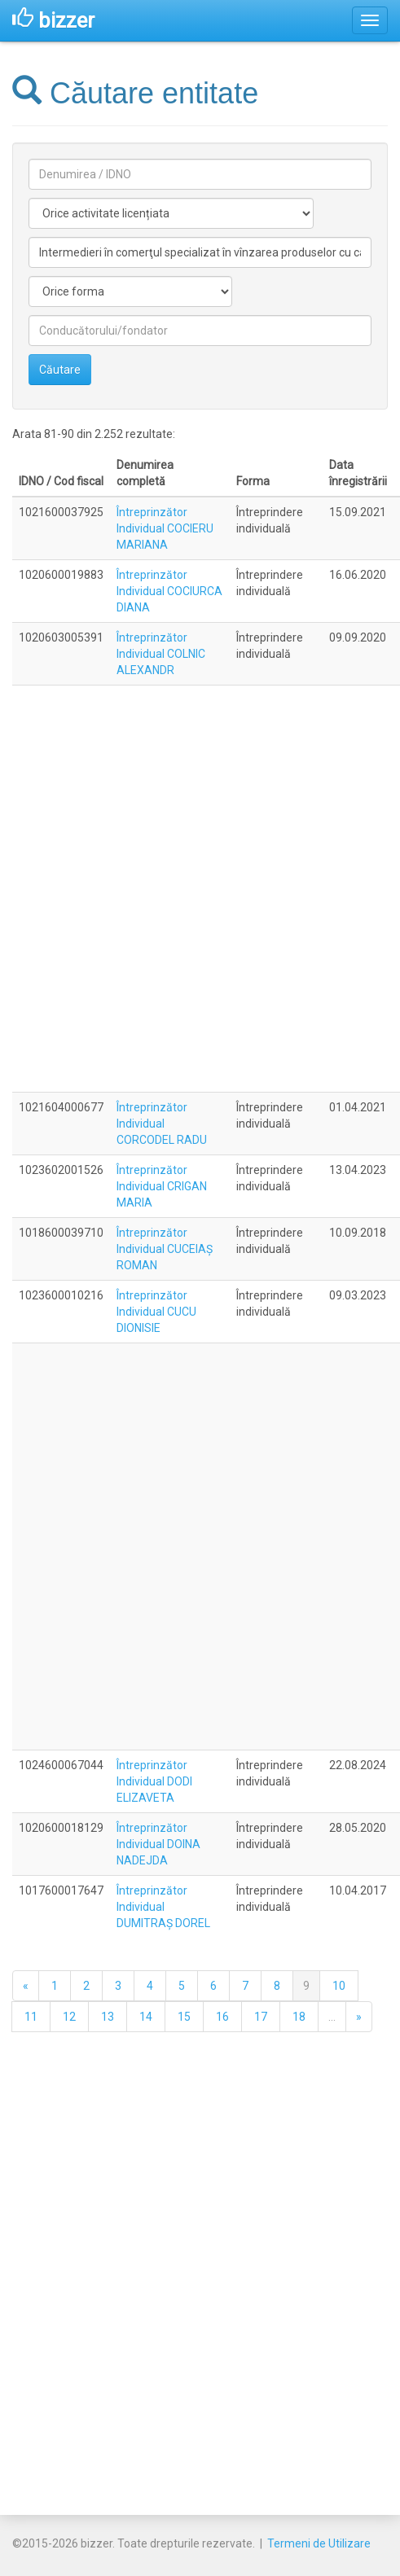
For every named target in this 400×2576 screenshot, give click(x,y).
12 (69, 2016)
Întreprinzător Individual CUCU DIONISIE (156, 1311)
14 (146, 2016)
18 (299, 2016)
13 (107, 2016)
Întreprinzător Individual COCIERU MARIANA (164, 528)
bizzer (53, 20)
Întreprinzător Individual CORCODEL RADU (161, 1123)
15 (184, 2016)
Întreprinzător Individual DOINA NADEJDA (158, 1844)
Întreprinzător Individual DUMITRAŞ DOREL (163, 1907)
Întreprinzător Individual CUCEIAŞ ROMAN (164, 1249)
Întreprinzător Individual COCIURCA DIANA (169, 591)
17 (261, 2016)
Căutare (60, 369)
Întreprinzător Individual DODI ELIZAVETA (154, 1781)
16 (222, 2016)
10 (339, 1985)
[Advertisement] (196, 888)
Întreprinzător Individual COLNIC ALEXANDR (160, 654)
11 (31, 2016)
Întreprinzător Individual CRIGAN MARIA (161, 1186)
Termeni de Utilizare (319, 2543)
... (332, 2016)
